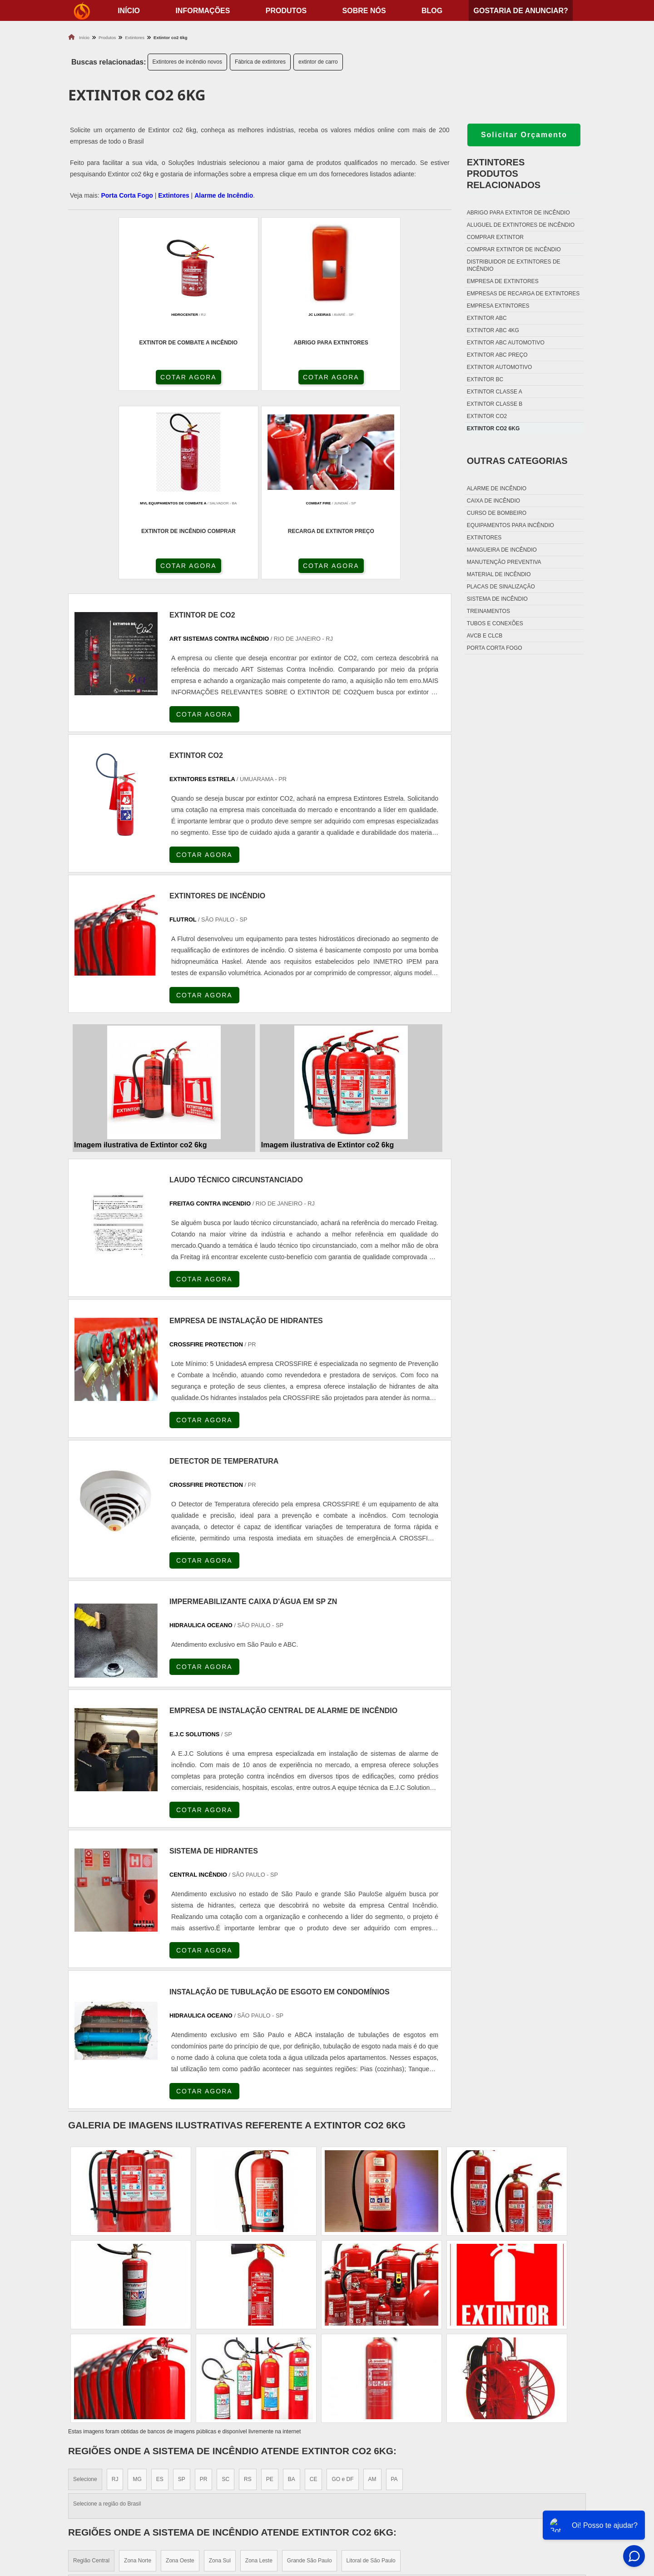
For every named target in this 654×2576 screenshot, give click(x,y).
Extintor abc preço (497, 355)
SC (225, 2294)
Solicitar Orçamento (524, 135)
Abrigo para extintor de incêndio (518, 212)
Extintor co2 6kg (493, 428)
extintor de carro (318, 62)
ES (160, 2294)
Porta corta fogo (494, 648)
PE (269, 2294)
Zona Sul (220, 2376)
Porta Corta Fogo (127, 195)
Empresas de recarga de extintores (523, 293)
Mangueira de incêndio (502, 550)
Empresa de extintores (503, 281)
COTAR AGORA (117, 379)
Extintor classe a (494, 392)
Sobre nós (364, 11)
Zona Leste (258, 2376)
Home (529, 2474)
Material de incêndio (499, 574)
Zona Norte (137, 2376)
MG (137, 2294)
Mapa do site (540, 2520)
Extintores (173, 195)
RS (248, 2294)
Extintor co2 (487, 416)
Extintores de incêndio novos (187, 62)
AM (372, 2294)
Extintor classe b (494, 404)
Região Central (91, 2376)
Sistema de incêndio (497, 599)
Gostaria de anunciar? (520, 11)
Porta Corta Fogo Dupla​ (378, 2520)
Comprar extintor (495, 237)
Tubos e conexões (495, 623)
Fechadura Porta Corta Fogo (386, 2486)
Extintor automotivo (499, 367)
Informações (202, 11)
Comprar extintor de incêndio (514, 249)
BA (291, 2294)
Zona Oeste (180, 2376)
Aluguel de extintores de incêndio (521, 225)
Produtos (286, 11)
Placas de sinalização (501, 586)
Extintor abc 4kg (493, 330)
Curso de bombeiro (496, 513)
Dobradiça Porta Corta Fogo (385, 2497)
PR (204, 2294)
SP (181, 2294)
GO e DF (342, 2294)
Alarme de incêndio (496, 488)
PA (394, 2294)
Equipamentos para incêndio (510, 525)
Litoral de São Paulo (371, 2376)
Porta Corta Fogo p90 (373, 2509)
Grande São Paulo (309, 2376)
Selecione (85, 2294)
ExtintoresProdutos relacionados (503, 173)
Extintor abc (487, 318)
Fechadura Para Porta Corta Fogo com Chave (413, 2531)
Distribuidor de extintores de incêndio (513, 265)
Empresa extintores (498, 306)
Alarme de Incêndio (223, 195)
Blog (431, 11)
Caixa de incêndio (493, 501)
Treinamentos (488, 611)
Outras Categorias (517, 461)
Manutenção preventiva (504, 562)
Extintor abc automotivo (506, 342)
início (129, 11)
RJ (115, 2294)
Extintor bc (485, 379)
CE (313, 2294)
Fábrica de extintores (260, 62)
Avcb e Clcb (484, 636)
